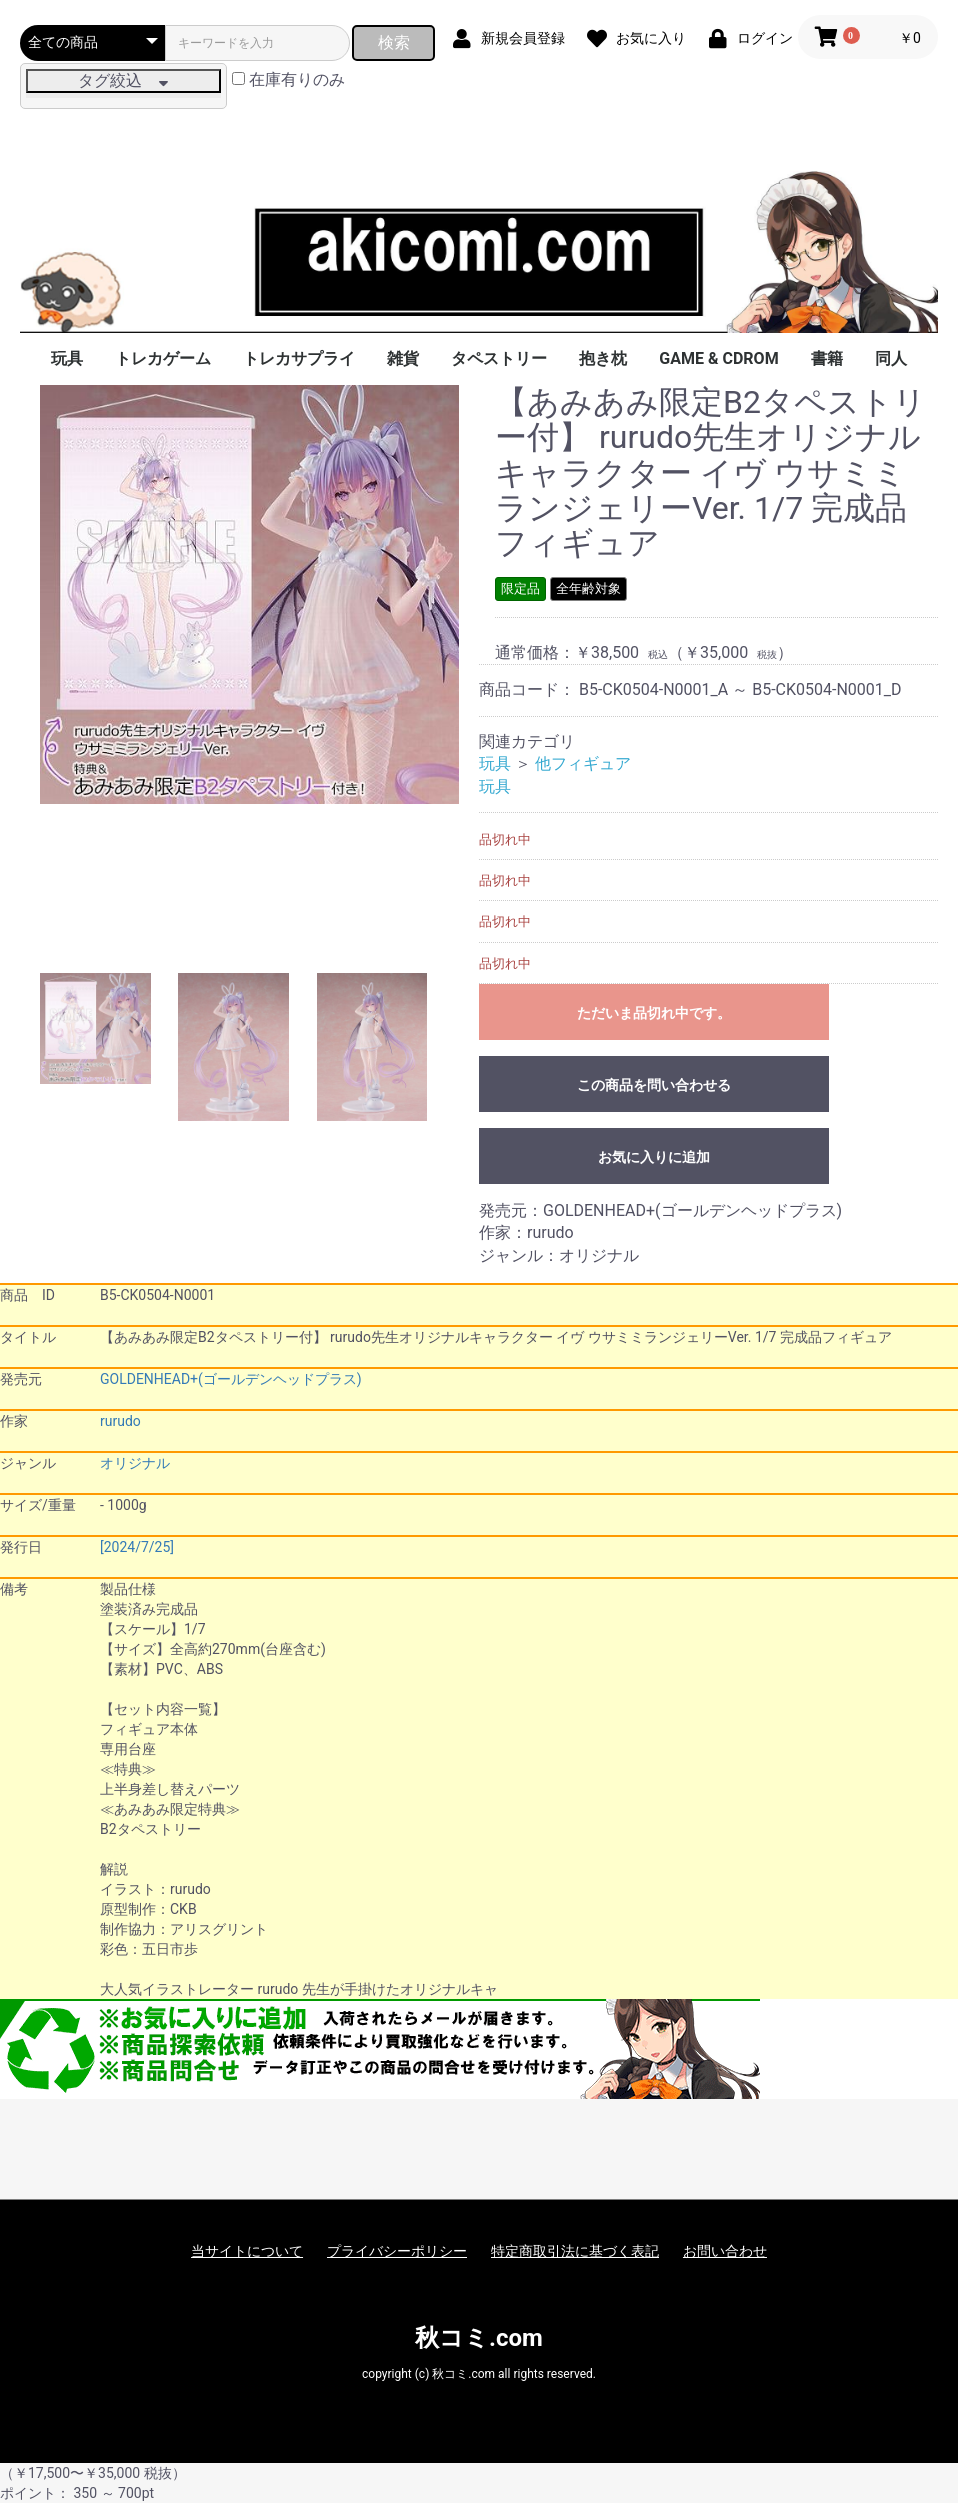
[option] (249, 594)
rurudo (120, 1421)
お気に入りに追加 (654, 1157)
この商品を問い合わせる (654, 1085)
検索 (394, 42)
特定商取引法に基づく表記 (575, 2251)
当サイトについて (247, 2251)
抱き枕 (603, 358)
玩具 (67, 358)
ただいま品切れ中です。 (654, 1013)
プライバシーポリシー (397, 2251)
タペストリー (499, 358)
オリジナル (135, 1463)
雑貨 (403, 358)
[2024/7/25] (137, 1547)
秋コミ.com (479, 2338)
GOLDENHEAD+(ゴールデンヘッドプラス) (231, 1379)
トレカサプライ (299, 358)
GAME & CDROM (718, 358)
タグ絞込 (123, 80)
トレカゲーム (163, 358)
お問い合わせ (725, 2251)
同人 (891, 358)
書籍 (827, 358)
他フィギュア (583, 763)
